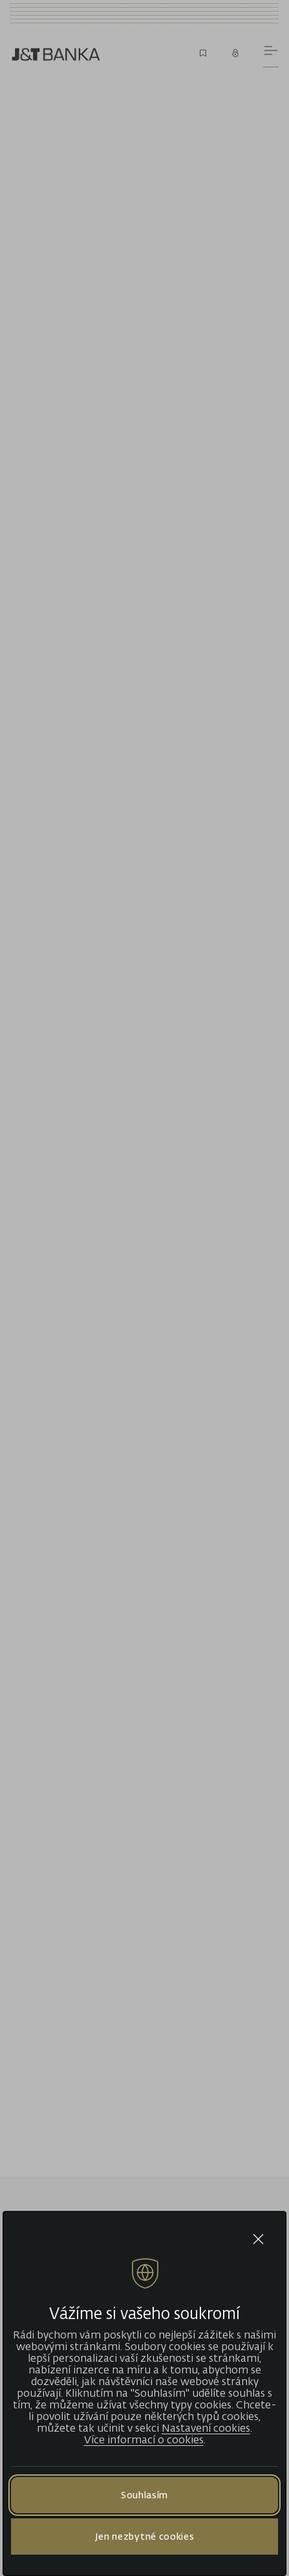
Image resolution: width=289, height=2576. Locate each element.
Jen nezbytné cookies (145, 2536)
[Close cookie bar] (258, 2239)
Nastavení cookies (206, 2428)
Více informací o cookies (144, 2439)
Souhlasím (144, 2495)
